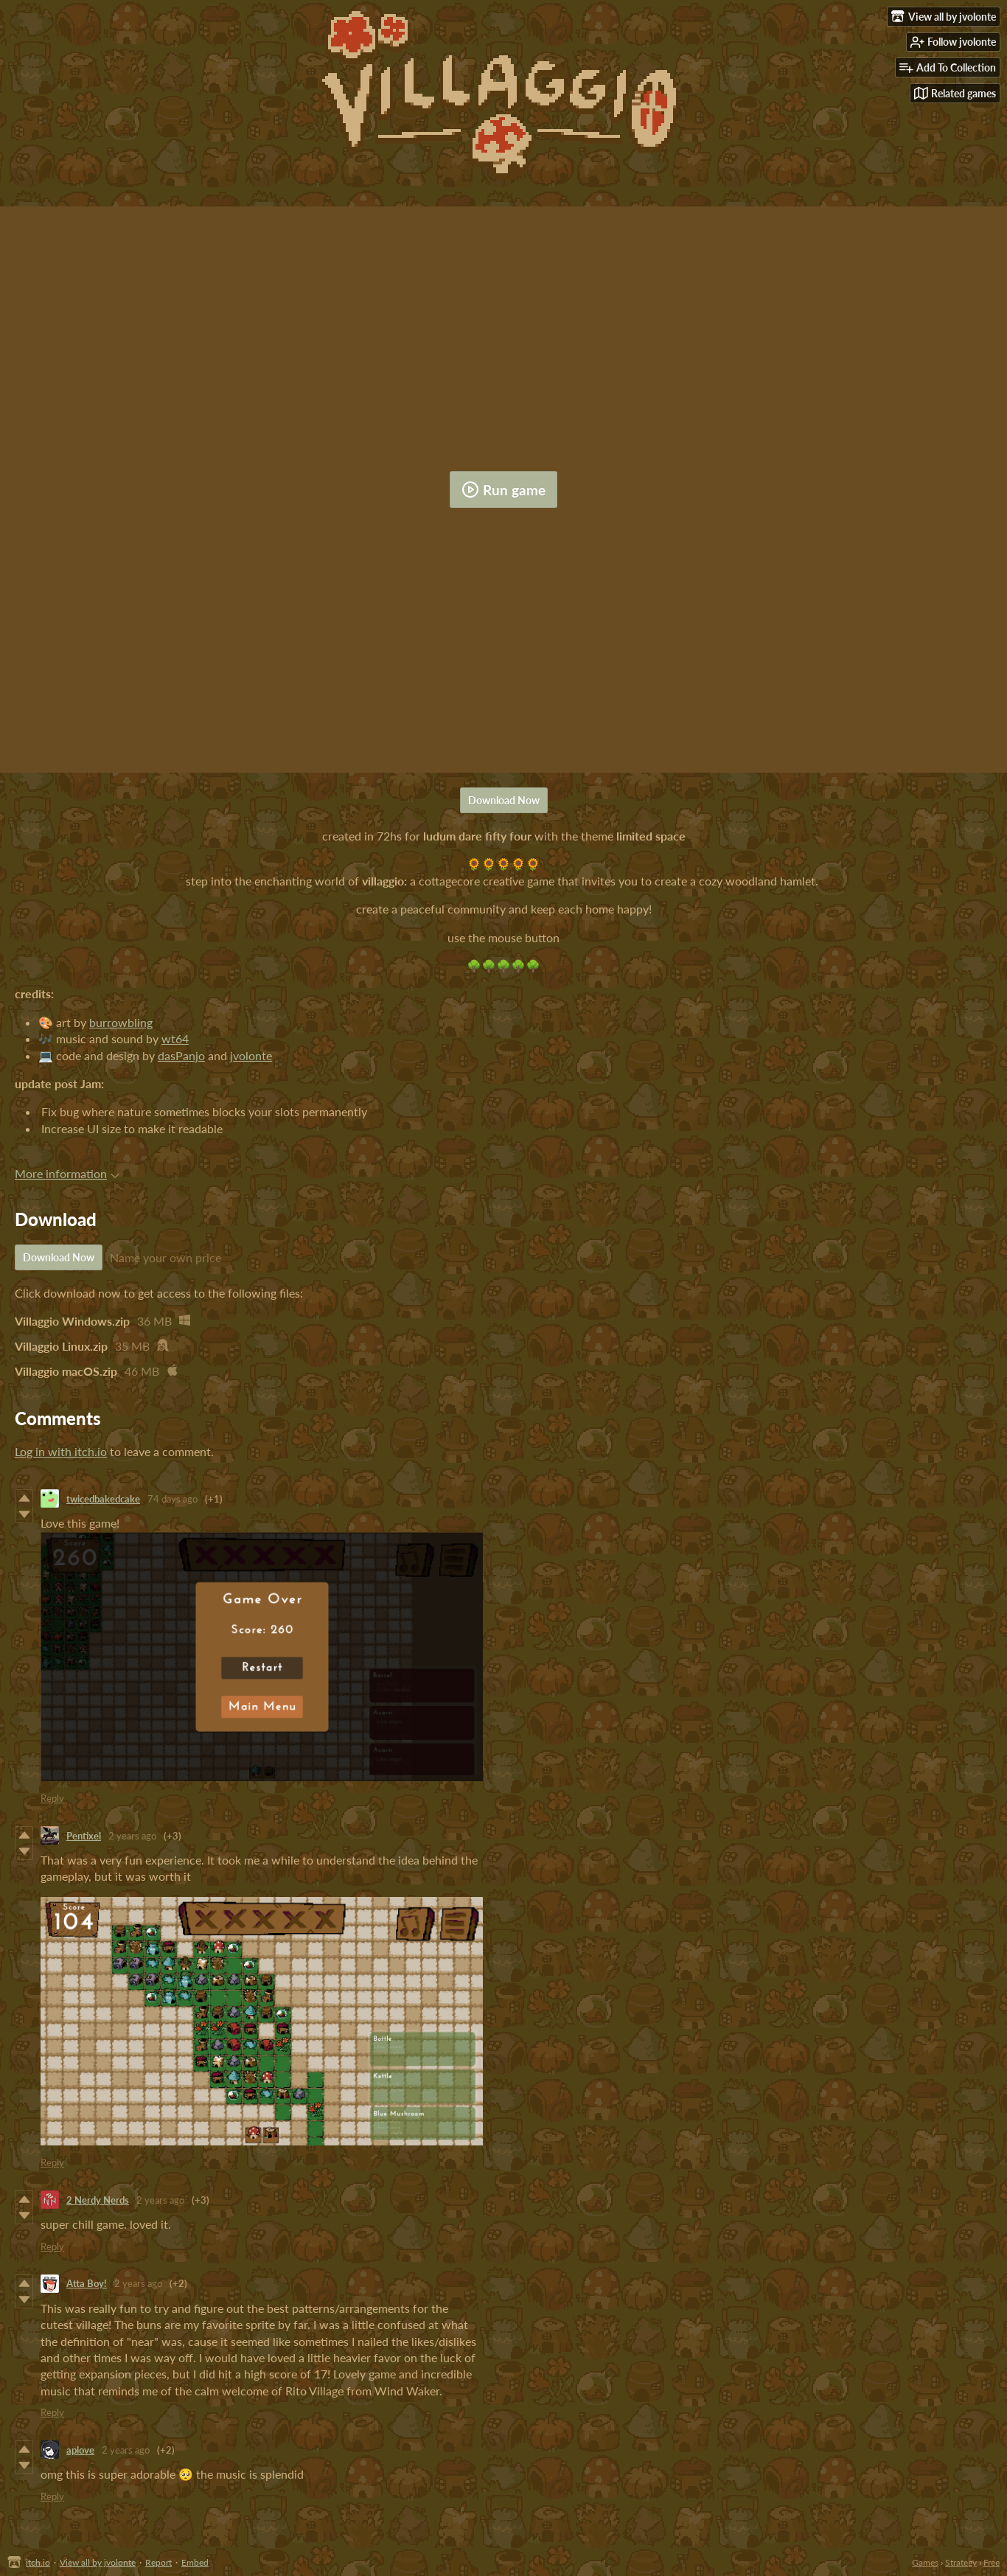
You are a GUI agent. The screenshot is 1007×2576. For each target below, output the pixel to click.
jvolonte (251, 1055)
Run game (503, 489)
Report (158, 2562)
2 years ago (132, 1836)
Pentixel (83, 1836)
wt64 (175, 1038)
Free (991, 2562)
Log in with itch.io (61, 1451)
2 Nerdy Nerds (97, 2200)
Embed (195, 2562)
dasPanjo (181, 1055)
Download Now (504, 800)
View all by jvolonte (98, 2562)
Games (925, 2562)
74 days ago (172, 1499)
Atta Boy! (86, 2283)
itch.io (38, 2562)
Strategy (961, 2562)
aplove (80, 2450)
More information (67, 1173)
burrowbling (121, 1022)
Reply (52, 1798)
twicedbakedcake (103, 1499)
